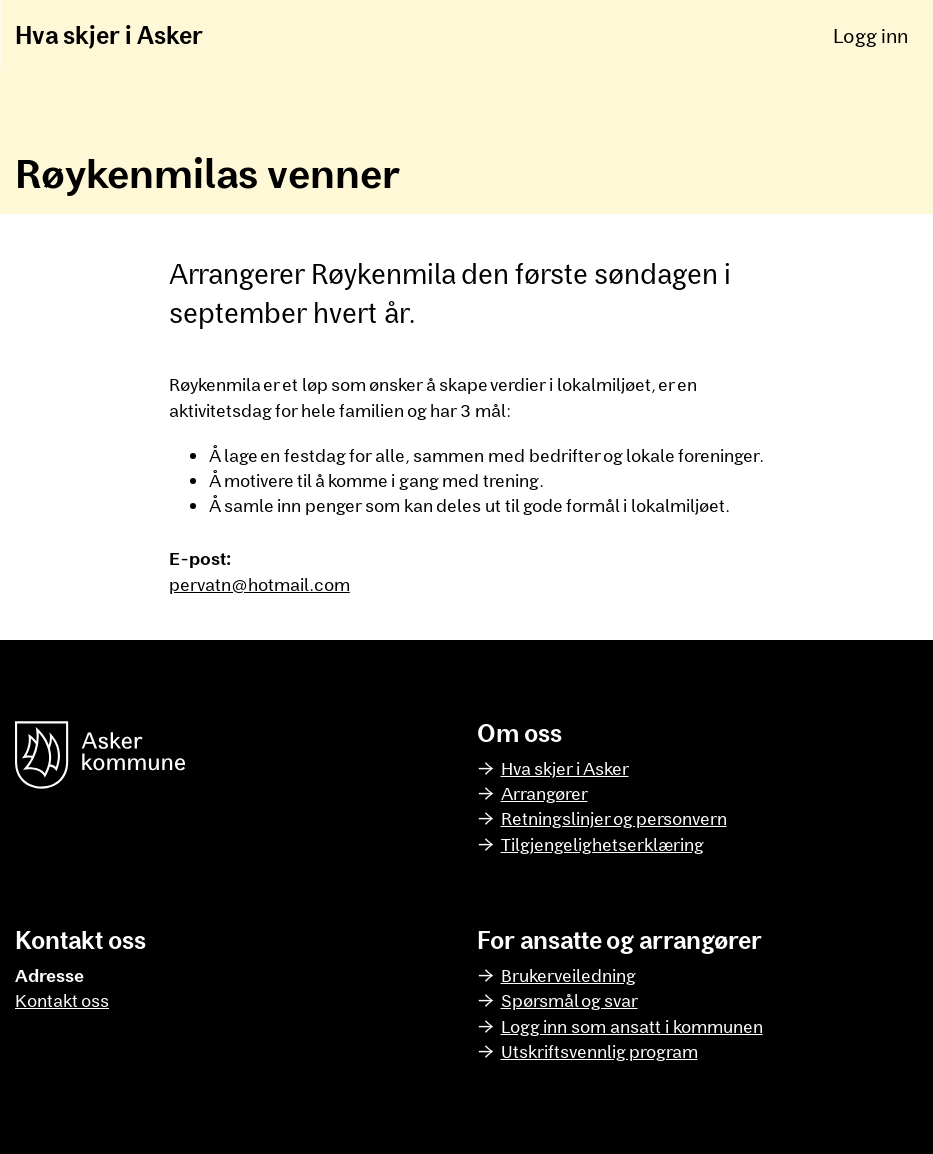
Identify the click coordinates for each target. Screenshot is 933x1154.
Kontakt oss (62, 1000)
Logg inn (870, 35)
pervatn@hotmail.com (259, 584)
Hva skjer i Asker (109, 34)
